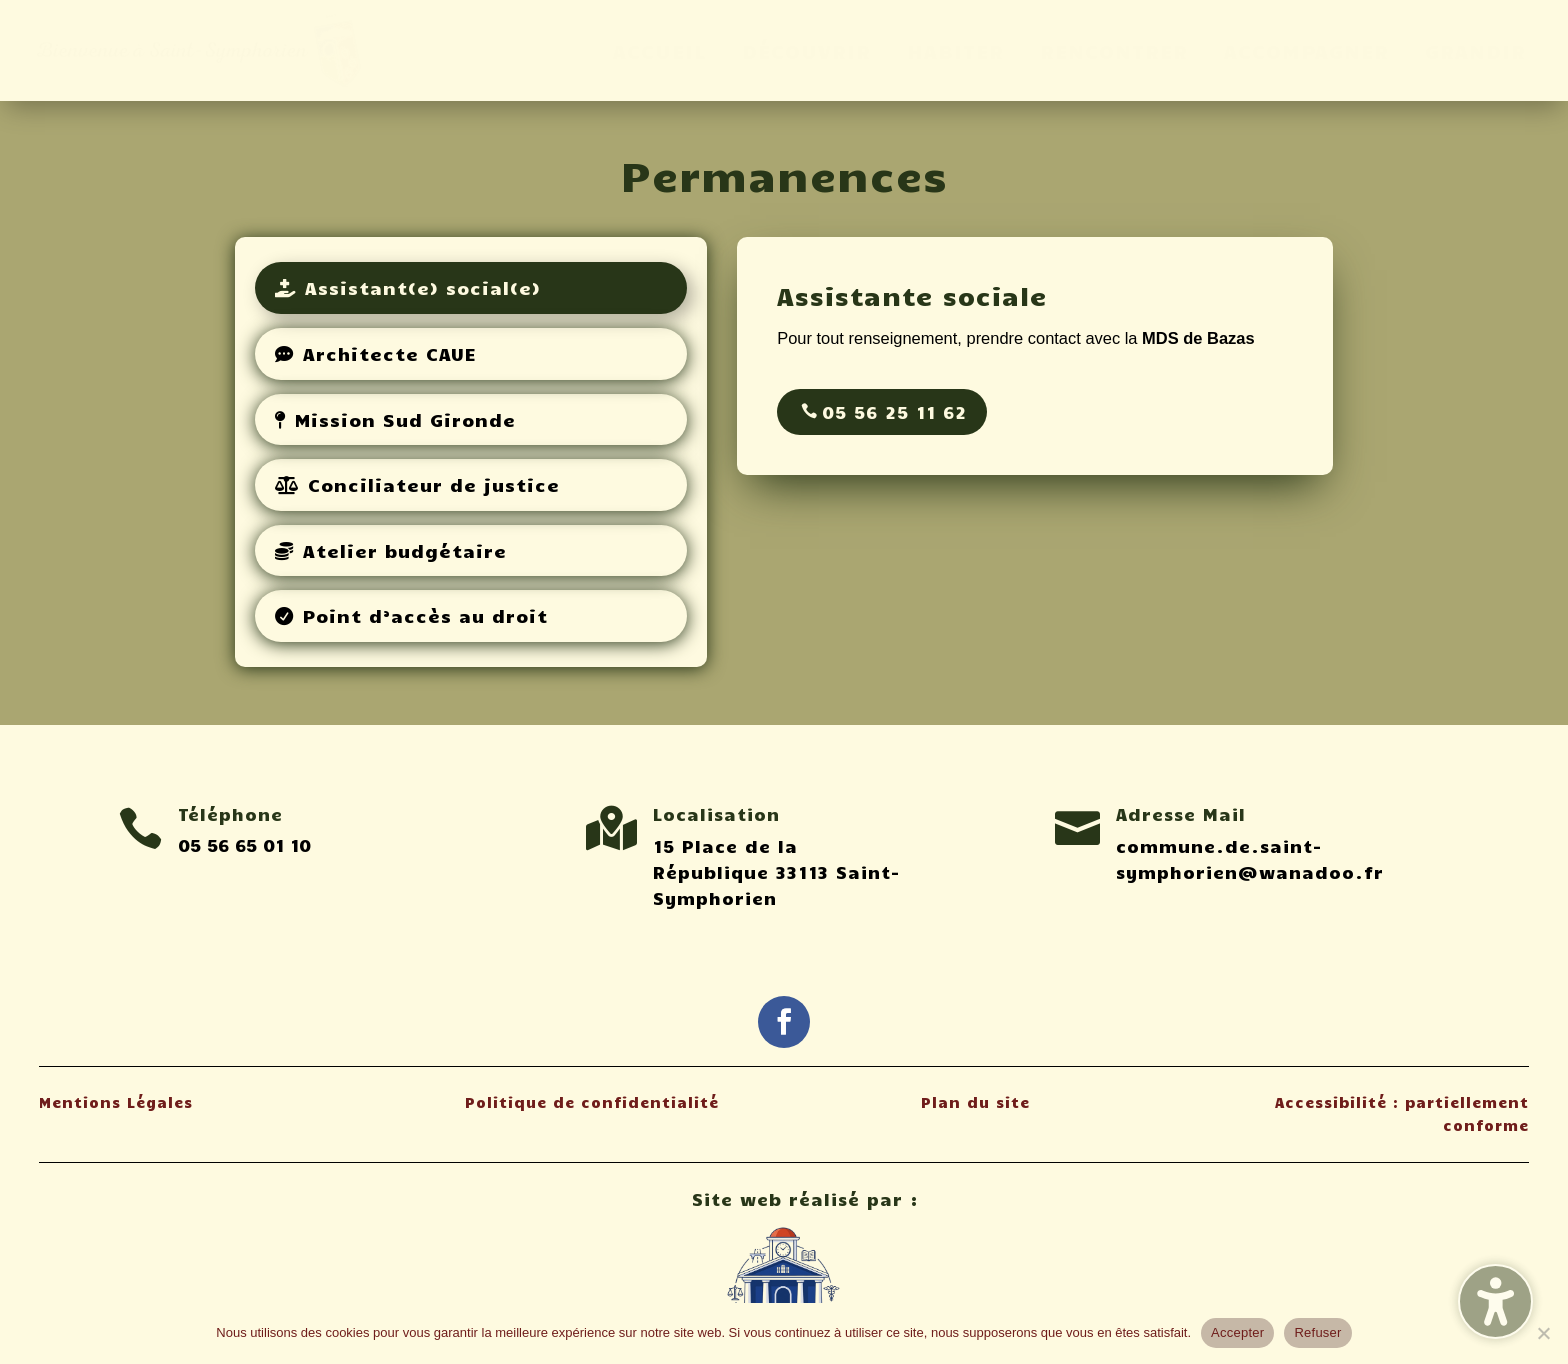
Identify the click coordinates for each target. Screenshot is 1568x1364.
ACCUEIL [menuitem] (659, 50)
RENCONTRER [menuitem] (1114, 50)
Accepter (1237, 1332)
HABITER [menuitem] (955, 50)
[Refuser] (1543, 1333)
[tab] (471, 288)
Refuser (1317, 1332)
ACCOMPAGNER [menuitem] (1306, 50)
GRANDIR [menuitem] (1475, 50)
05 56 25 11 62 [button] (894, 411)
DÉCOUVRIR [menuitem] (806, 50)
